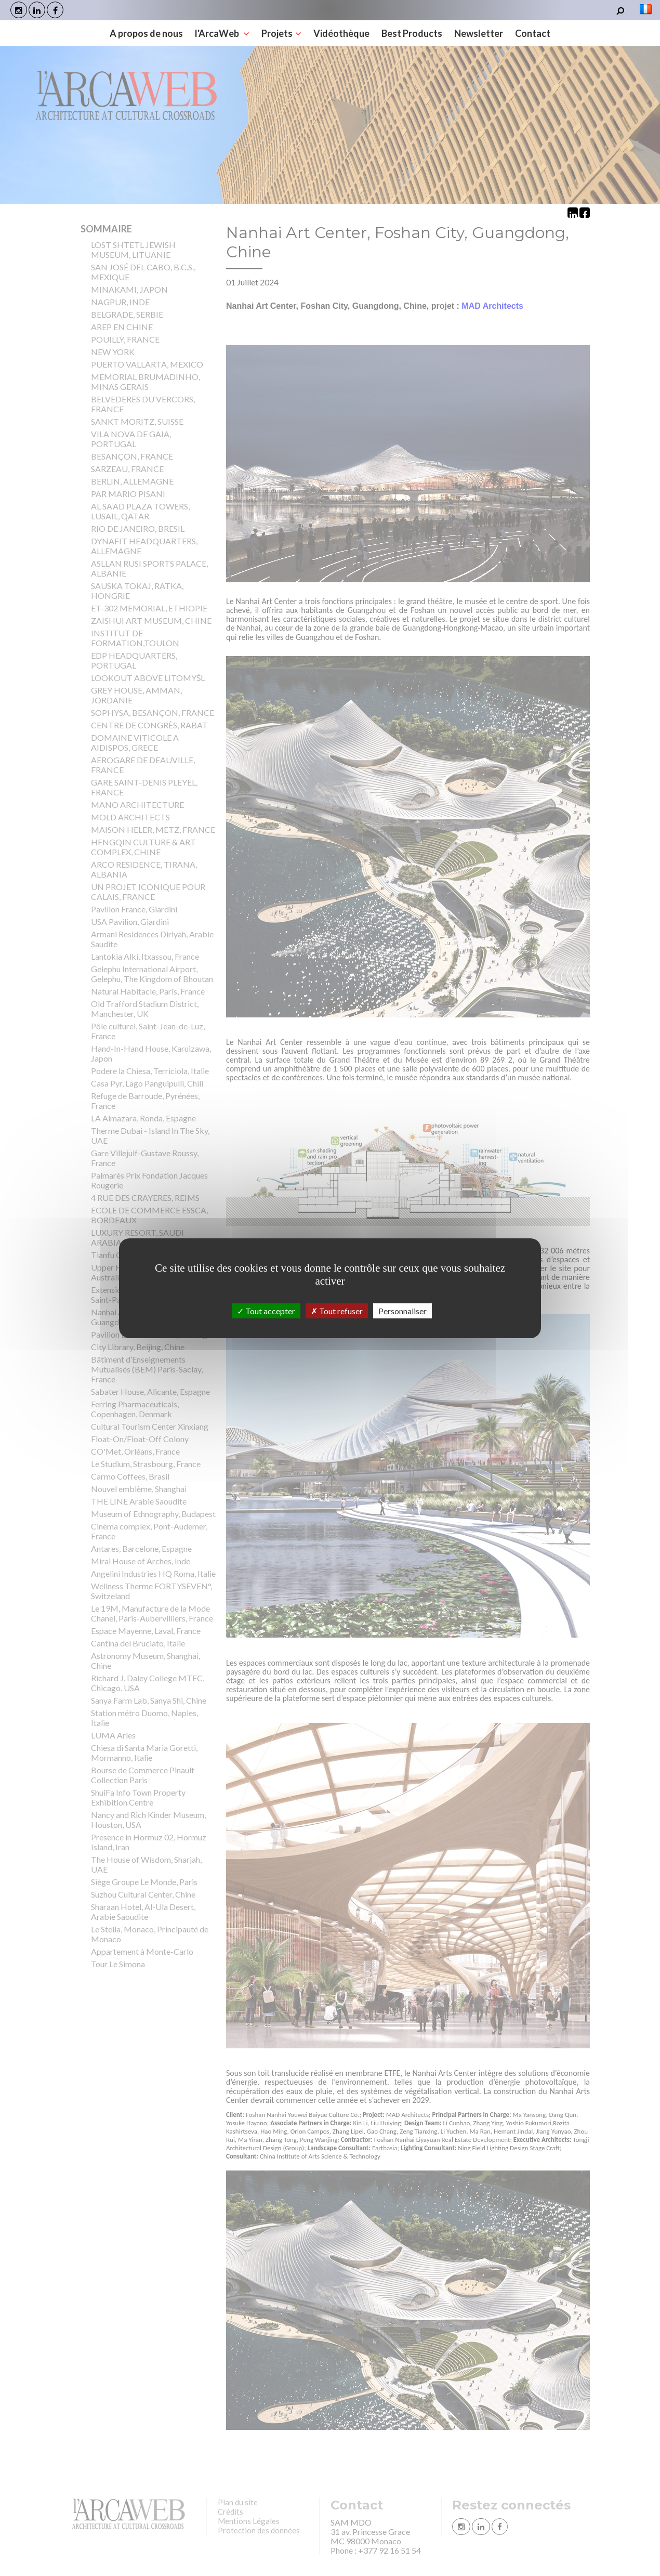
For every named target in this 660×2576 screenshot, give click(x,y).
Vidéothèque (341, 33)
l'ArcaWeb (222, 33)
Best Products (411, 33)
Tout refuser (337, 1310)
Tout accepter (266, 1310)
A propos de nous (146, 33)
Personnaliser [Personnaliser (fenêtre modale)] (402, 1310)
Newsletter (478, 33)
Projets (281, 33)
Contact (532, 33)
